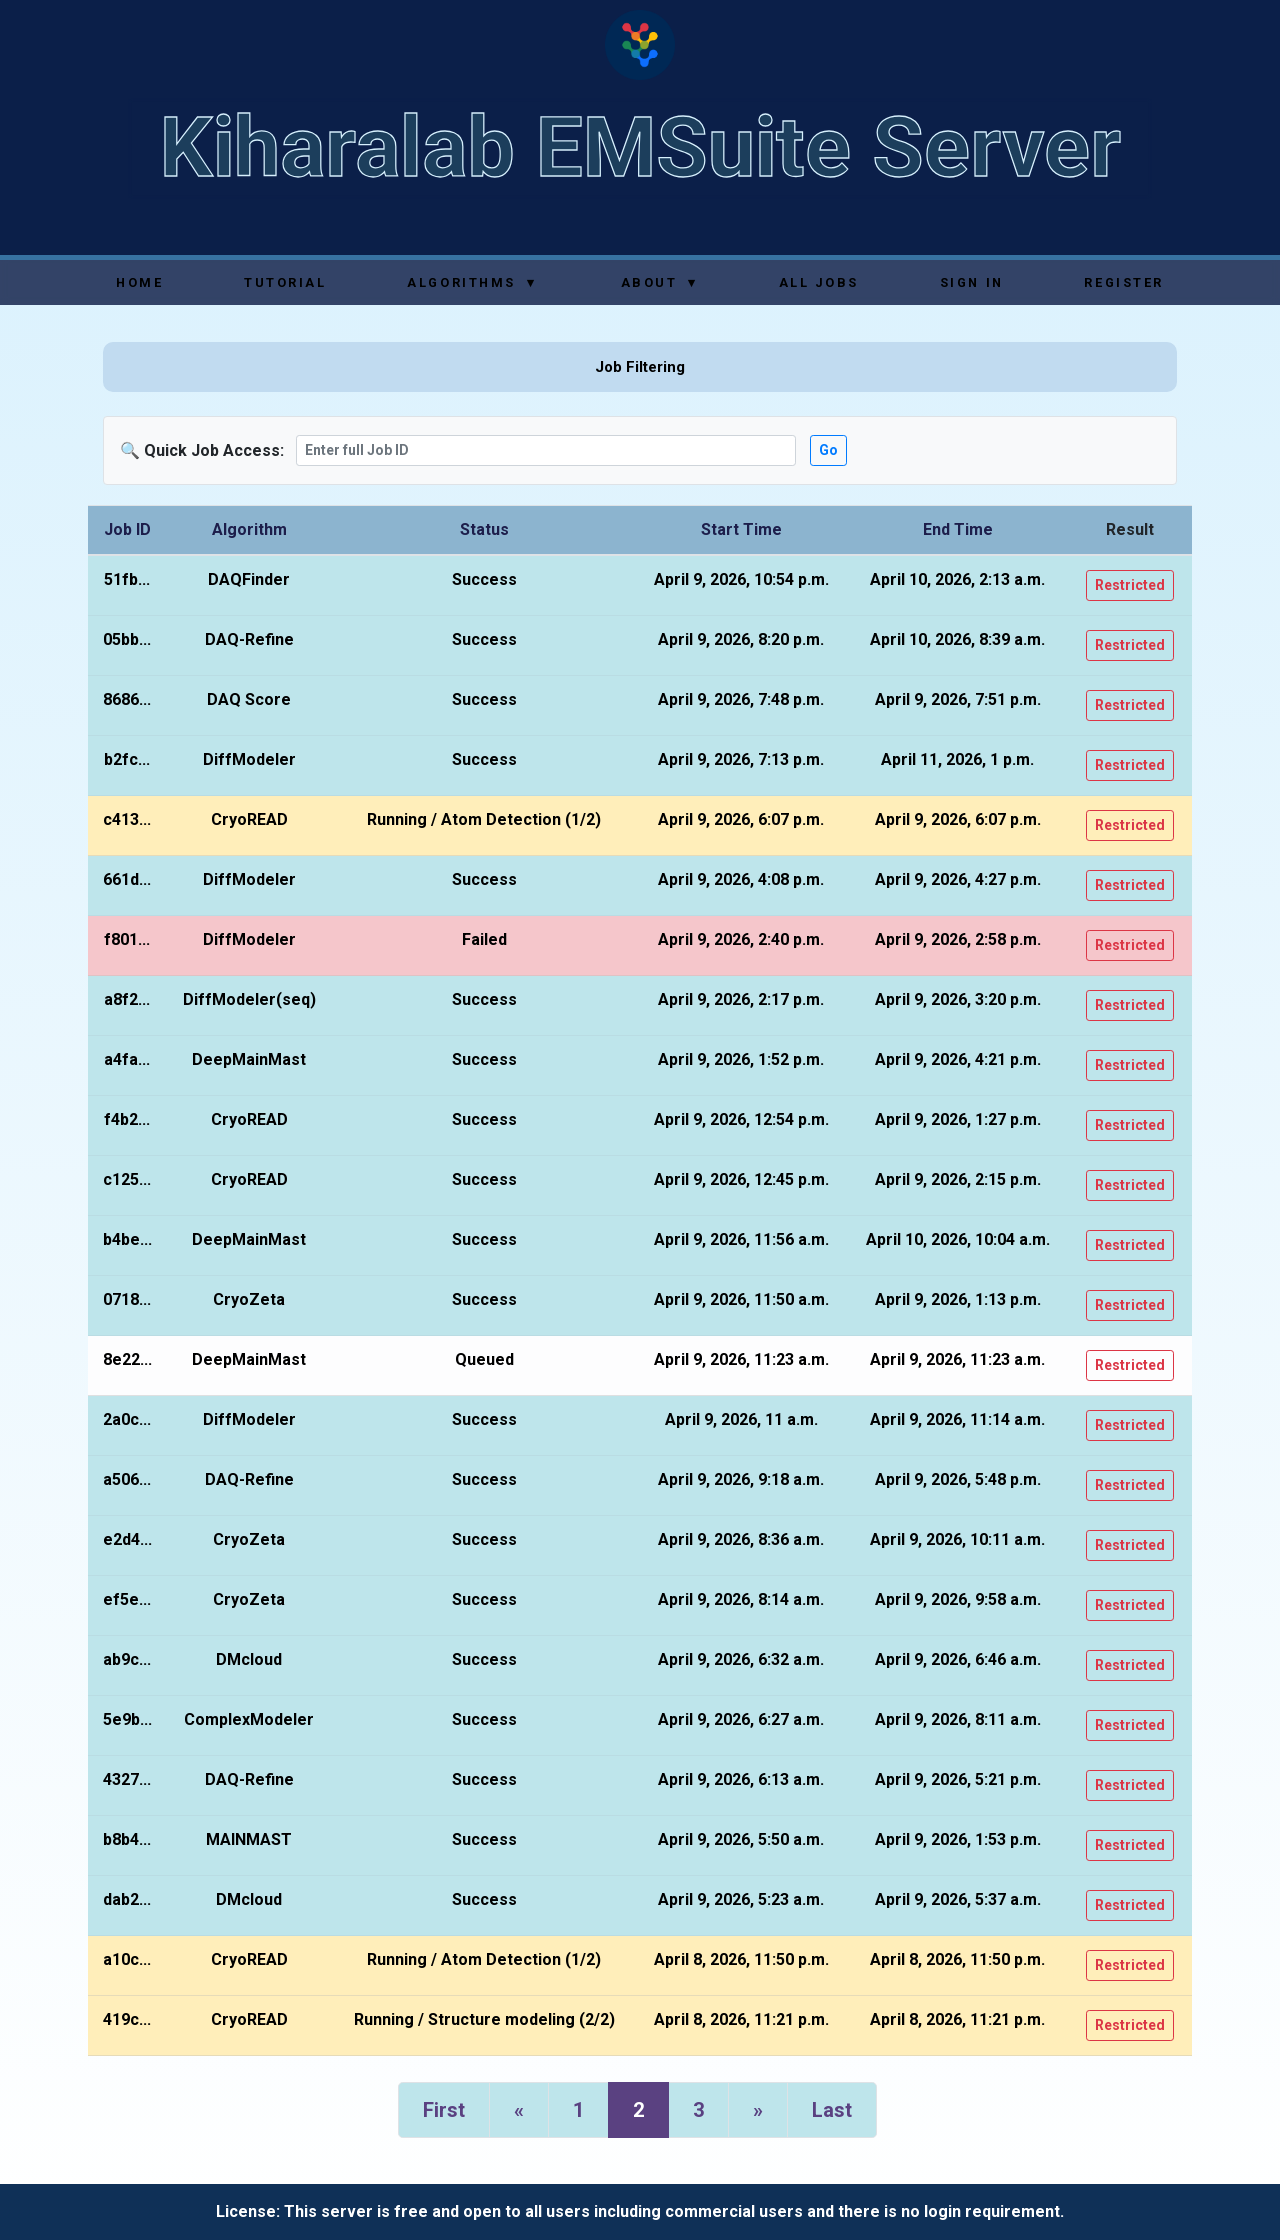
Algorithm (249, 529)
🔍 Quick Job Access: (202, 450)
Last (832, 2110)
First (444, 2110)
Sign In (972, 282)
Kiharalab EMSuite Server (640, 147)
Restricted (1130, 585)
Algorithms (471, 282)
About (659, 282)
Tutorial (285, 282)
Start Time (741, 529)
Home (139, 282)
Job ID (127, 529)
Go (828, 450)
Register (1123, 282)
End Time (958, 529)
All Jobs (819, 282)
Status (484, 529)
